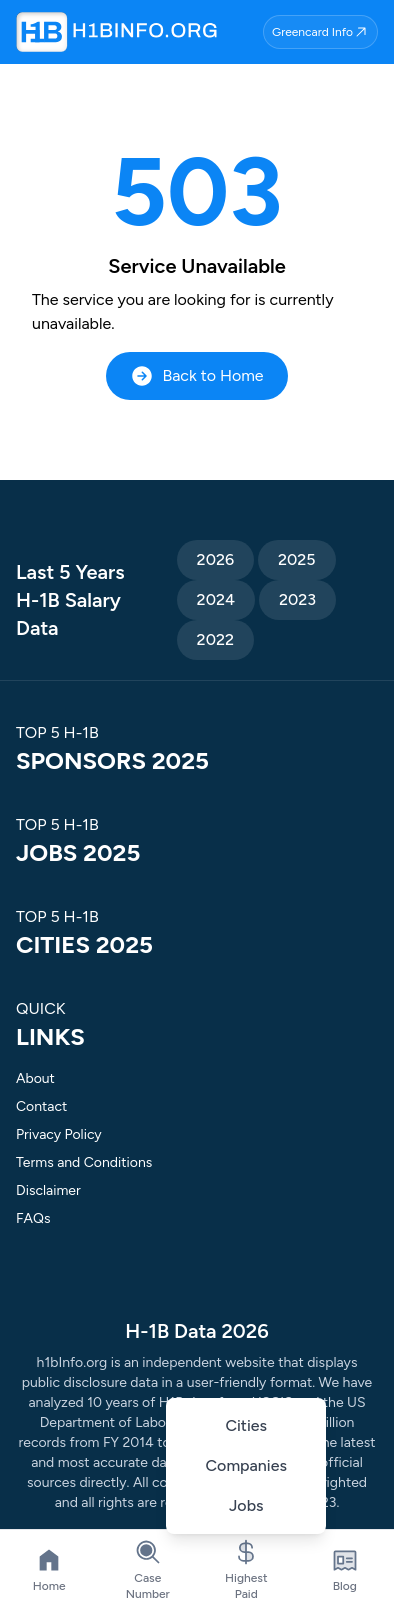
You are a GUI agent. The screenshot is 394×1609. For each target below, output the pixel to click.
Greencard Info (320, 32)
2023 (297, 599)
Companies (246, 1465)
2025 (297, 559)
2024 (216, 599)
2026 (215, 559)
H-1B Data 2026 (196, 1331)
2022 (215, 639)
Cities (246, 1425)
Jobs (246, 1505)
